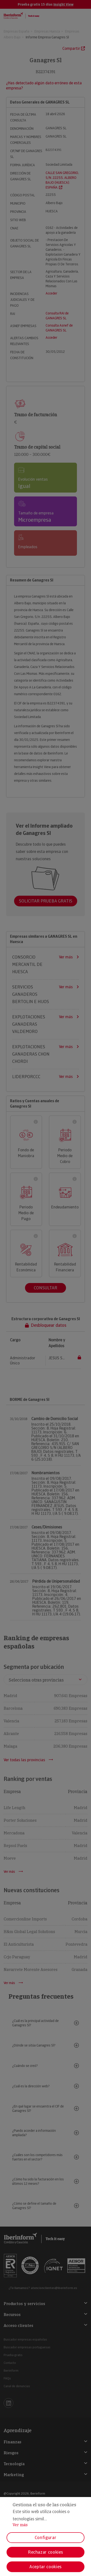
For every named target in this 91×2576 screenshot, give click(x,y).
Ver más (20, 2524)
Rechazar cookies (45, 2552)
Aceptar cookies (45, 2566)
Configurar (45, 2537)
